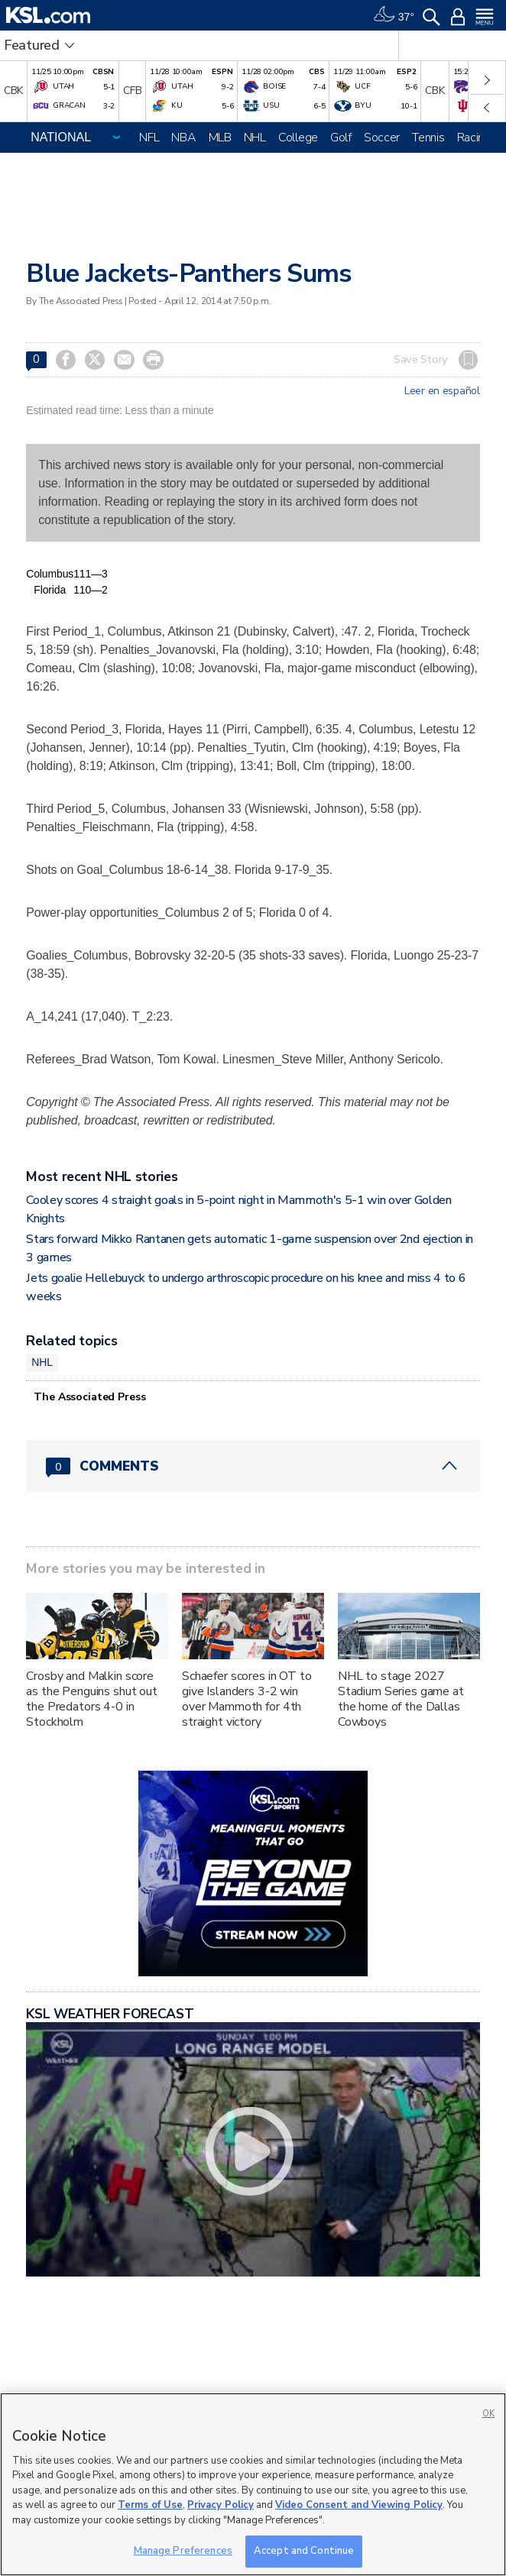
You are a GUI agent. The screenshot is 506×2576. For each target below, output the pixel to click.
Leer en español (442, 391)
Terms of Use (150, 2505)
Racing (474, 137)
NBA (183, 137)
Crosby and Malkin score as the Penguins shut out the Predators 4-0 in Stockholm (91, 1699)
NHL (255, 137)
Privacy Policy (220, 2505)
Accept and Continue (304, 2551)
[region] (253, 2484)
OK (488, 2413)
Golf (341, 137)
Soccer (382, 137)
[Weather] (393, 15)
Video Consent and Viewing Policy (359, 2505)
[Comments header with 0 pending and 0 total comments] (253, 1466)
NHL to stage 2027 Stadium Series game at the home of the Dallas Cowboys (401, 1699)
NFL (149, 137)
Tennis (428, 137)
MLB (220, 137)
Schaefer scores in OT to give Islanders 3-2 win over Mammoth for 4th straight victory (247, 1699)
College (298, 137)
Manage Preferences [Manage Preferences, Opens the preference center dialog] (183, 2551)
